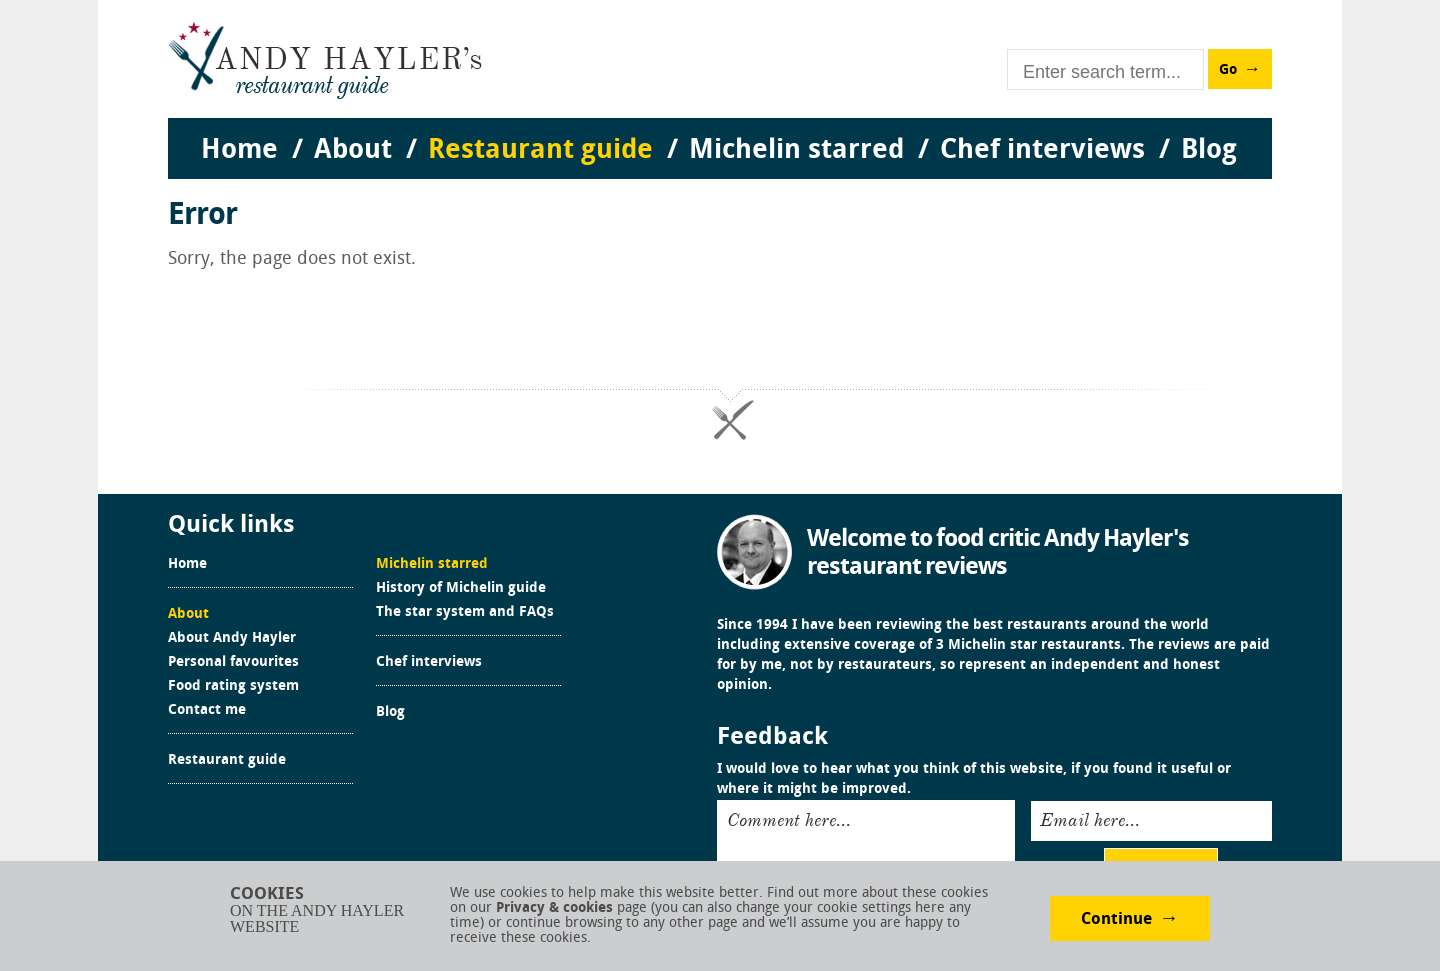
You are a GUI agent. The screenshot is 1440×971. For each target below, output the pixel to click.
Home (187, 565)
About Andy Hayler (232, 639)
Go (1228, 70)
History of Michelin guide (461, 589)
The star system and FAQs (465, 613)
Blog (390, 713)
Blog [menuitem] (1209, 151)
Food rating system (233, 687)
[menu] (720, 130)
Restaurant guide (227, 761)
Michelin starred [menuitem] (796, 151)
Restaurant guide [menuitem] (540, 151)
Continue (1116, 920)
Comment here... (789, 820)
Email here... (1090, 820)
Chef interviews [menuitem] (1042, 151)
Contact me (207, 711)
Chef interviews (429, 663)
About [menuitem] (353, 151)
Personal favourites (233, 663)
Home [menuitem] (239, 151)
